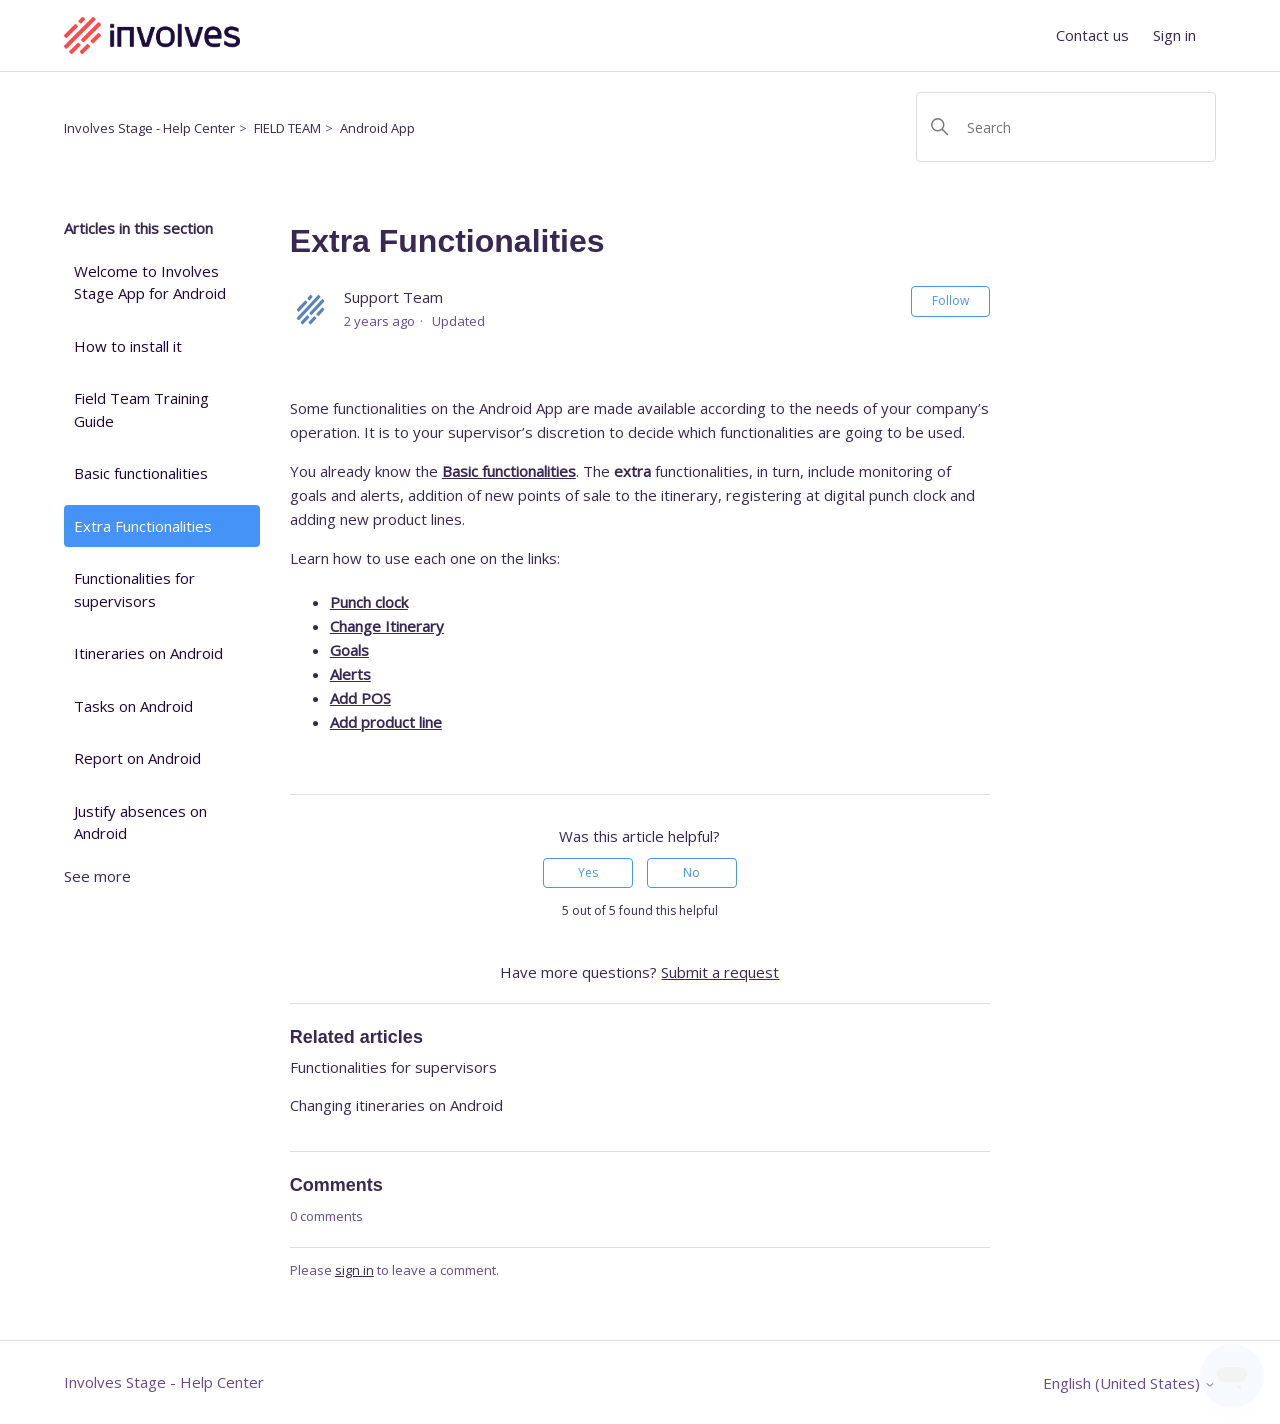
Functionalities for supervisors (134, 589)
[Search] (1066, 127)
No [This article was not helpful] (691, 872)
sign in (354, 1270)
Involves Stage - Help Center (149, 128)
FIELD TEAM (287, 128)
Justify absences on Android (140, 822)
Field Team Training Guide (141, 409)
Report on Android (137, 758)
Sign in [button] (1174, 35)
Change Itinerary (387, 626)
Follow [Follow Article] (950, 300)
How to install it (128, 346)
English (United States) (1129, 1383)
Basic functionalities (141, 473)
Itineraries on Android (148, 653)
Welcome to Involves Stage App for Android (150, 282)
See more (97, 876)
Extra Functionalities (143, 526)
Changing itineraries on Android (396, 1105)
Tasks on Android (133, 706)
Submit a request (720, 972)
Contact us (1092, 35)
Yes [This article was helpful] (588, 872)
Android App (377, 128)
